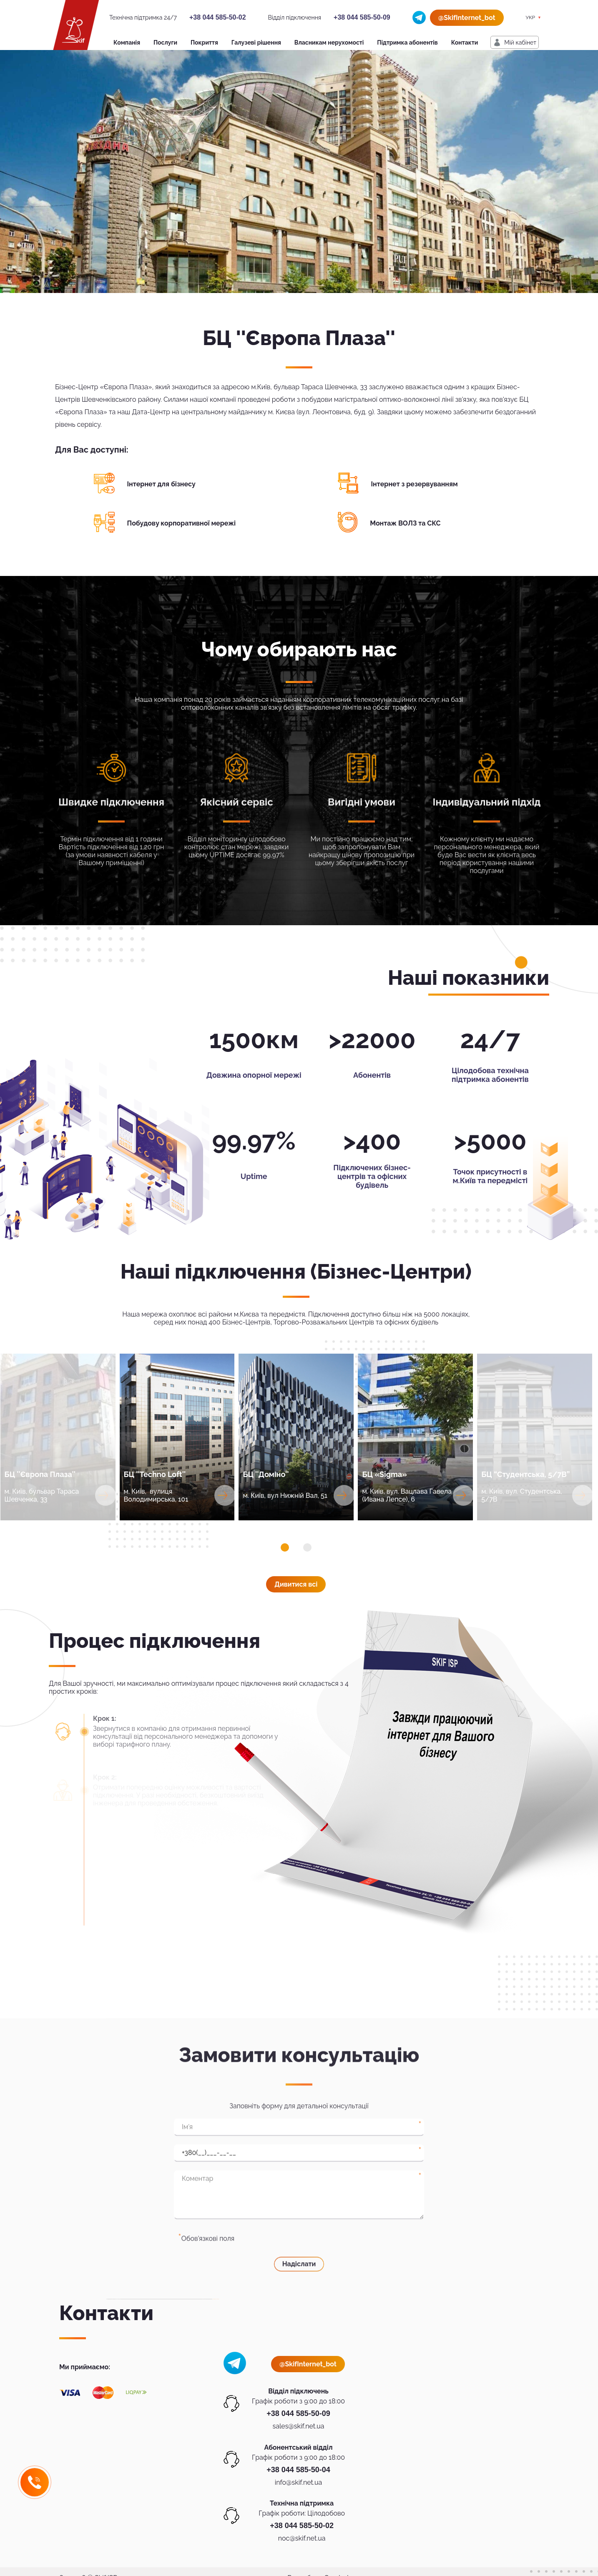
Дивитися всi (295, 1584)
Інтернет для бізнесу (161, 484)
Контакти (464, 42)
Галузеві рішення (256, 42)
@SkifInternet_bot (466, 18)
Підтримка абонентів (407, 42)
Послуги (165, 42)
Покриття (204, 42)
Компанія (126, 42)
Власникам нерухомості (329, 42)
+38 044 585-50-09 (362, 17)
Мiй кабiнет (520, 42)
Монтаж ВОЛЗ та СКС (405, 523)
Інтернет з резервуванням (414, 484)
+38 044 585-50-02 (217, 17)
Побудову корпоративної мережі (181, 523)
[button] (285, 1547)
